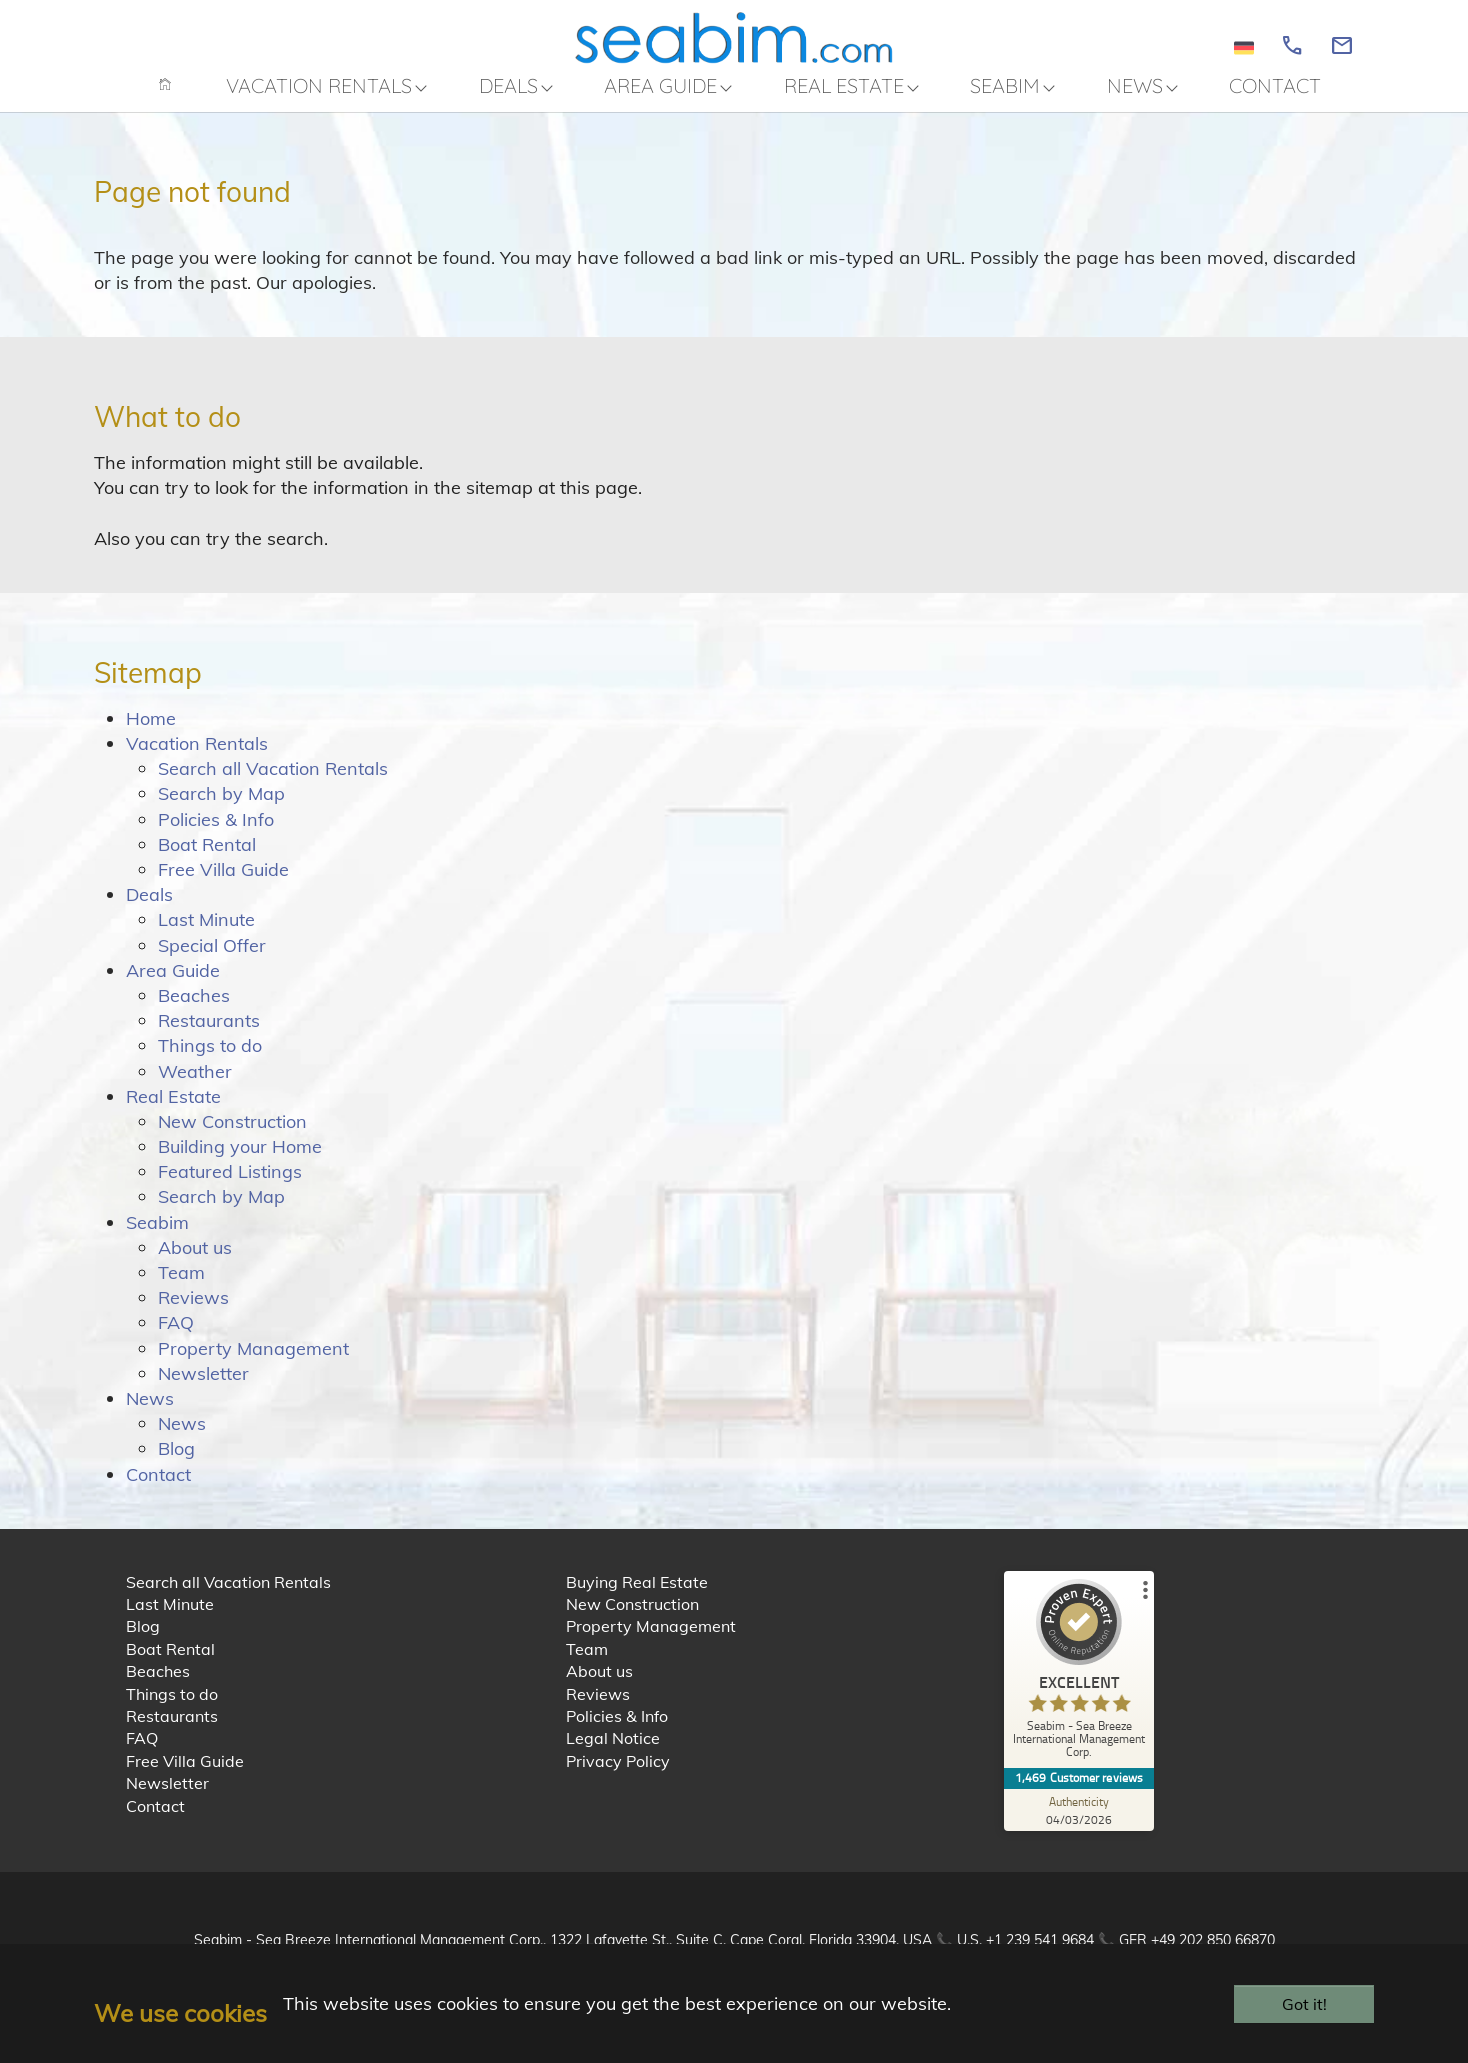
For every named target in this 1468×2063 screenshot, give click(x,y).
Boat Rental (207, 858)
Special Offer (212, 958)
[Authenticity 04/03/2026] (1079, 1823)
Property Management (253, 1361)
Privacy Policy (618, 1775)
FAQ (176, 1336)
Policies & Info (216, 832)
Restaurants (209, 1034)
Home (151, 732)
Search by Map (221, 807)
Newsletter (203, 1387)
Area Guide (173, 984)
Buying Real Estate (637, 1596)
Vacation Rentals (197, 757)
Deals (149, 908)
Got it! (1304, 2004)
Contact (158, 1487)
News (150, 1412)
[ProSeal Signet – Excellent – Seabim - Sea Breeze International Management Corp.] (1079, 1687)
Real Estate (173, 1110)
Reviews (193, 1311)
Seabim (157, 1235)
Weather (195, 1084)
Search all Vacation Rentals (273, 782)
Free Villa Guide (223, 883)
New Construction (232, 1135)
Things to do (210, 1059)
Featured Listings (230, 1185)
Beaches (194, 1009)
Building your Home (240, 1160)
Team (181, 1286)
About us (195, 1261)
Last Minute (206, 933)
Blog (176, 1462)
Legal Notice (613, 1752)
